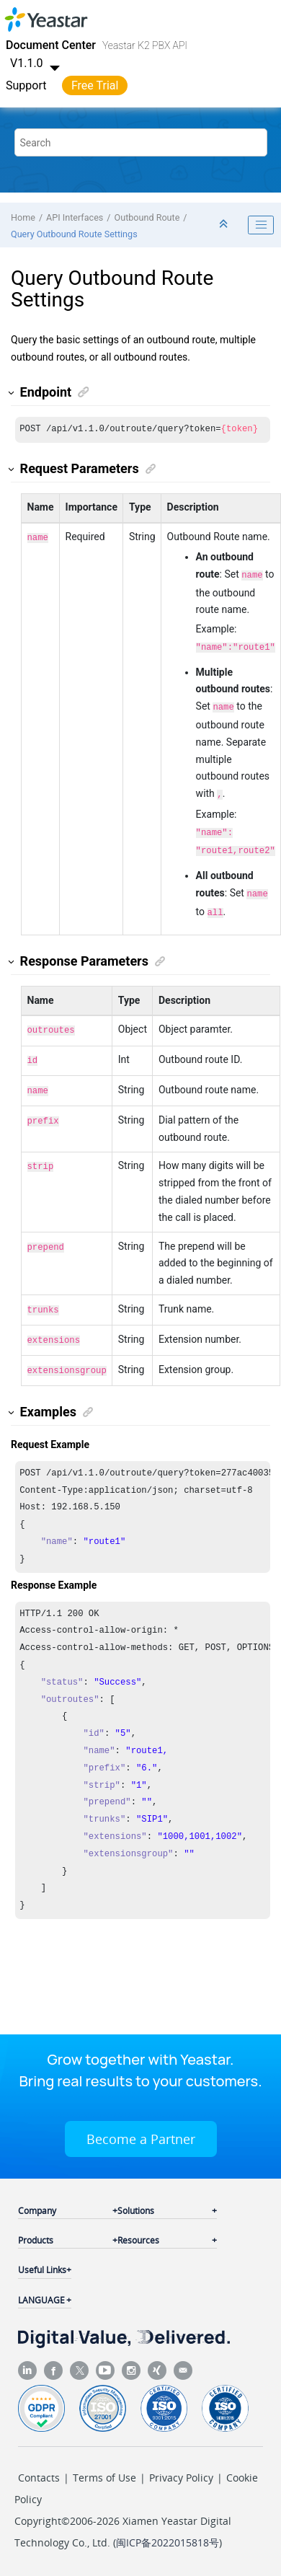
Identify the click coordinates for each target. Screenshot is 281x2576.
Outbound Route (147, 217)
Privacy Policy (181, 2459)
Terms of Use (104, 2459)
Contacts (39, 2459)
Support (26, 85)
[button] (12, 392)
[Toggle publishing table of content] (261, 225)
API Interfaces (74, 217)
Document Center (51, 45)
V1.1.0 (36, 63)
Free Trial (94, 85)
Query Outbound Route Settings (74, 234)
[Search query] (140, 142)
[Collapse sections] (224, 225)
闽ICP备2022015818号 (167, 2524)
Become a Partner (140, 2120)
